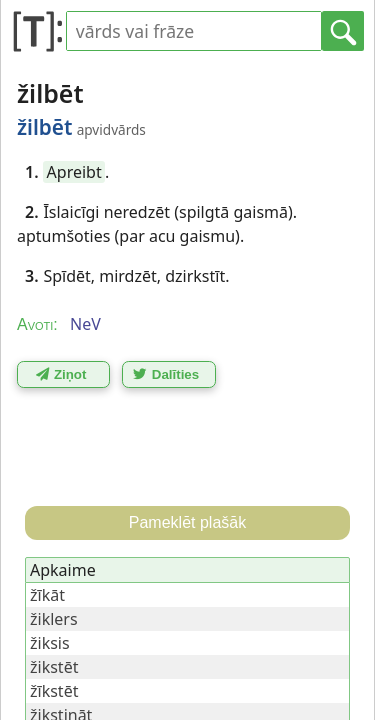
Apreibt (74, 172)
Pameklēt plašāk (187, 522)
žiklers (54, 619)
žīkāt (47, 595)
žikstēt (54, 667)
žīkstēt (54, 691)
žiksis (50, 643)
